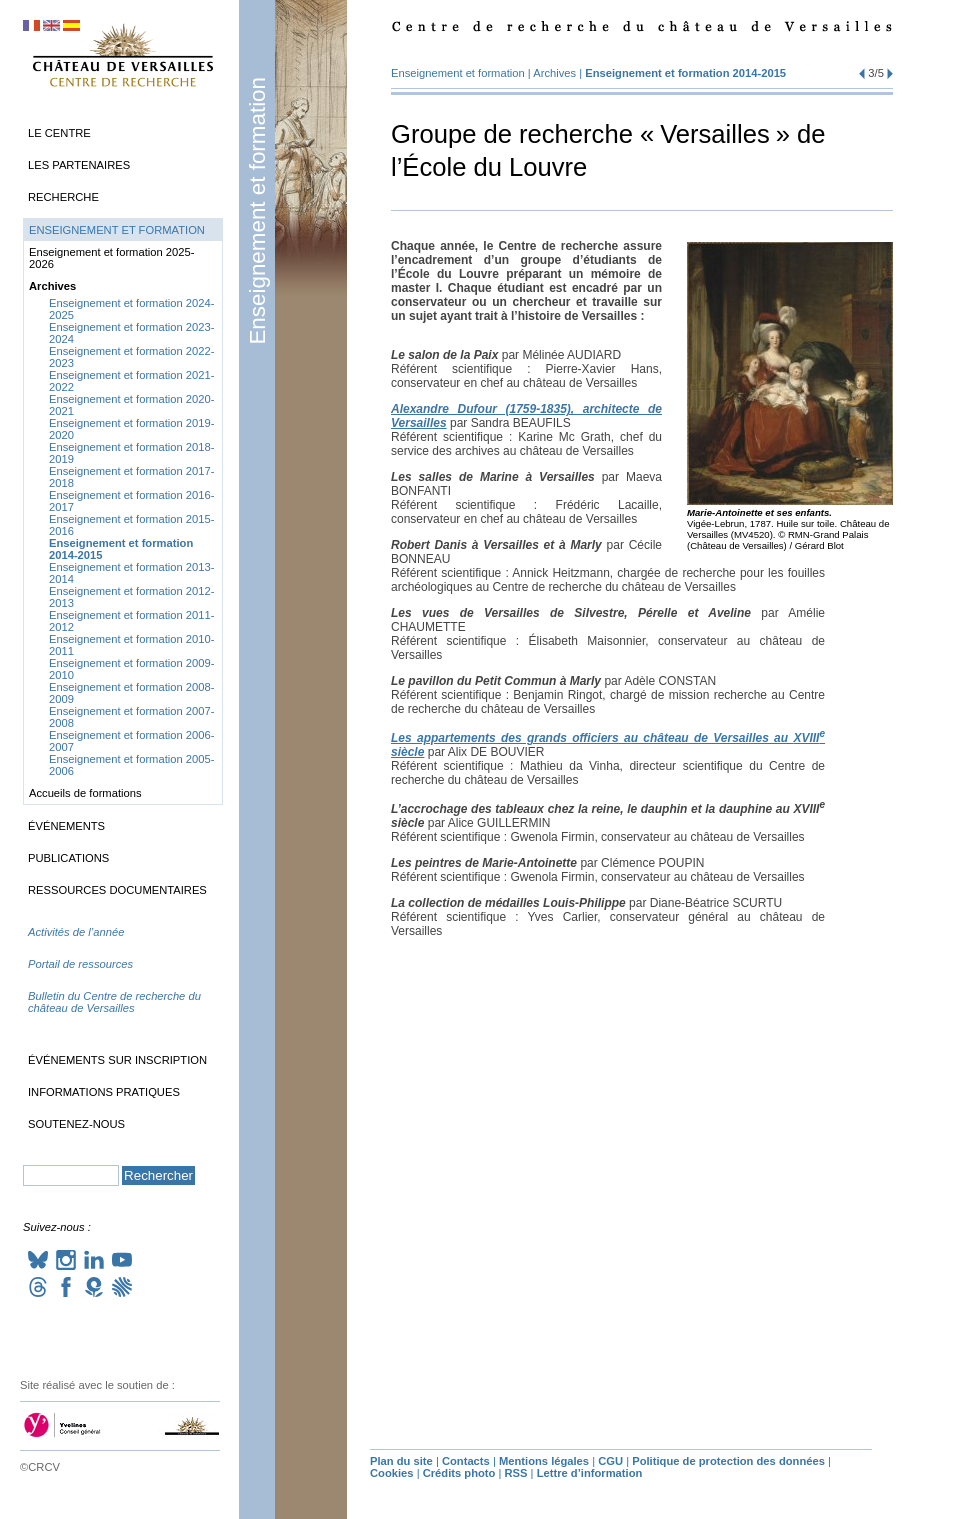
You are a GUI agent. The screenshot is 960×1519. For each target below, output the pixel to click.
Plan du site (401, 1461)
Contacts (466, 1461)
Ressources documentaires (117, 890)
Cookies (392, 1473)
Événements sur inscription (117, 1060)
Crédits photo (459, 1473)
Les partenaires (79, 165)
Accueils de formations (85, 793)
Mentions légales (544, 1461)
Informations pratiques (104, 1092)
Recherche (63, 197)
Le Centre (59, 133)
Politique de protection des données (728, 1461)
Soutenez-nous (76, 1124)
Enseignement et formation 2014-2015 (685, 73)
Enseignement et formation (257, 211)
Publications (68, 858)
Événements (66, 826)
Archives (554, 73)
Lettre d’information (590, 1473)
